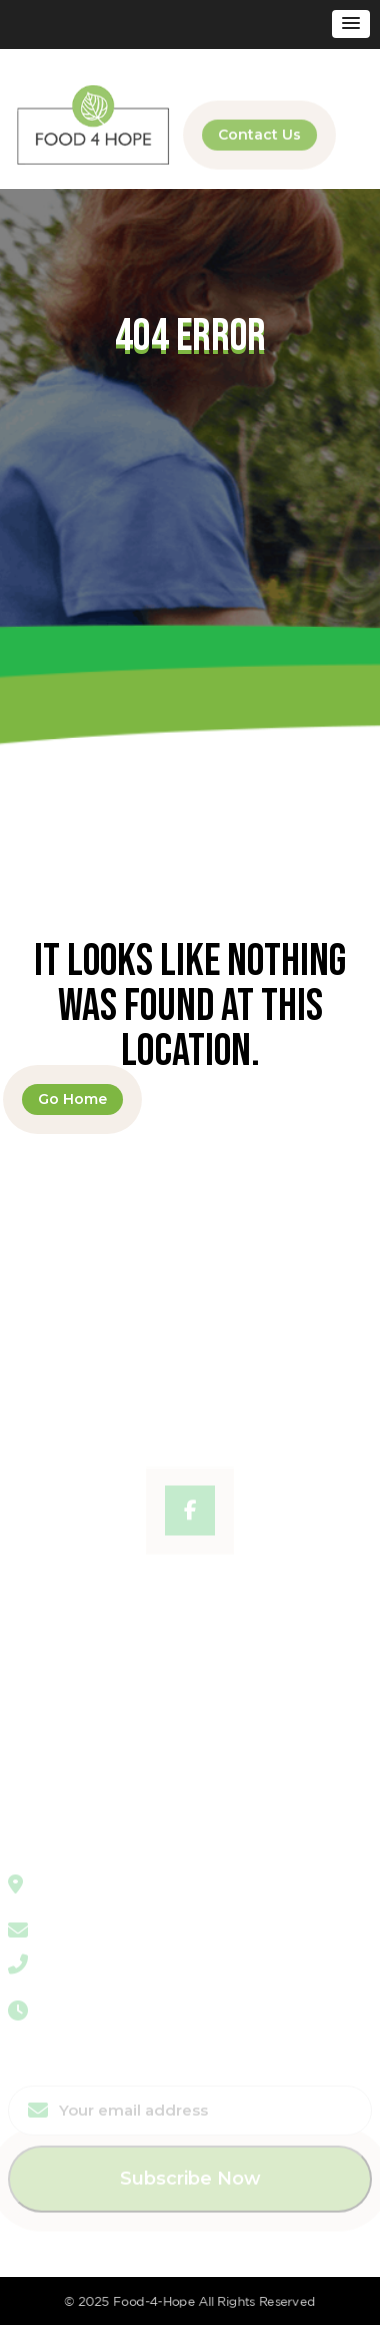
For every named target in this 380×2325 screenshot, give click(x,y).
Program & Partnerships (96, 1661)
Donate (35, 1686)
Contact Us (259, 133)
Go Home (72, 1099)
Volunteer (43, 1736)
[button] (351, 24)
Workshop (46, 1636)
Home (30, 1586)
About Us (41, 1611)
